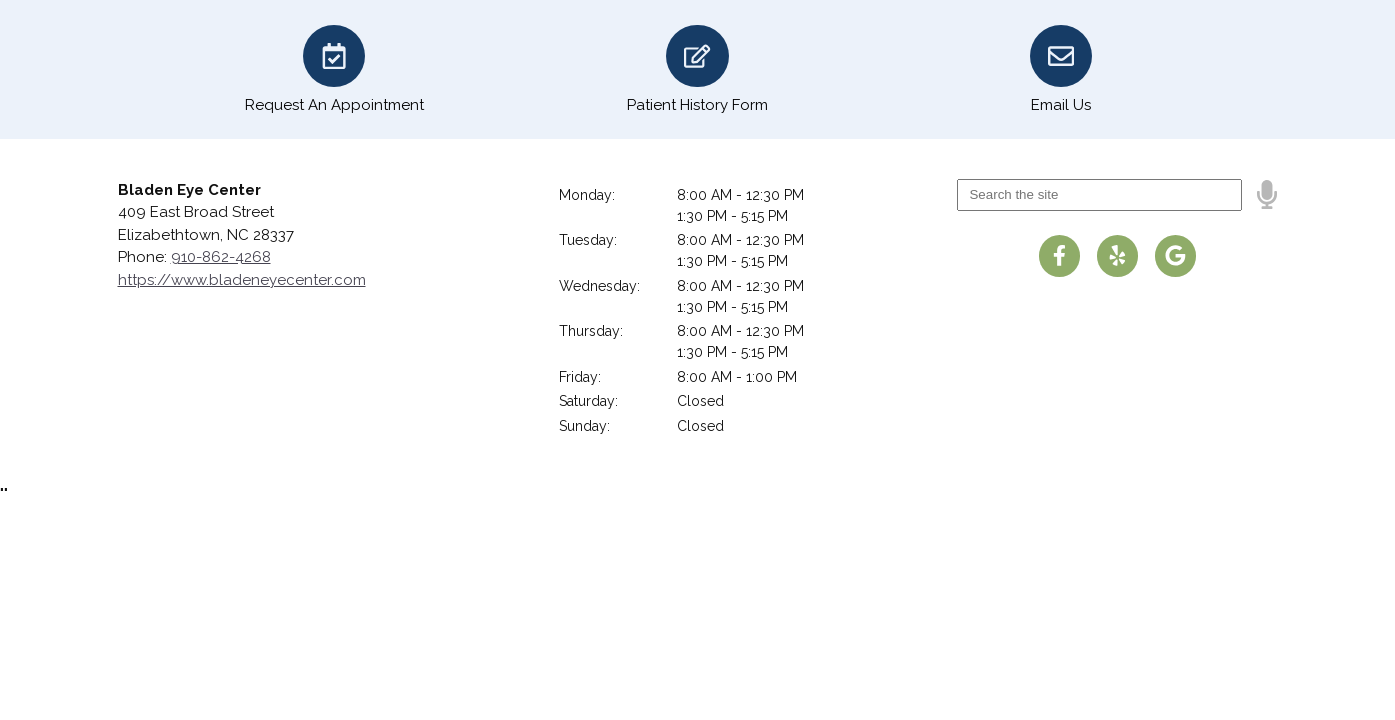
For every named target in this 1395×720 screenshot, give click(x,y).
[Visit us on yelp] (1118, 256)
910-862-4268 (221, 257)
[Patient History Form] (697, 69)
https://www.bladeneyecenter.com (242, 280)
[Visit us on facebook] (1060, 256)
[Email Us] (1060, 69)
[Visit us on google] (1176, 256)
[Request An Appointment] (334, 69)
